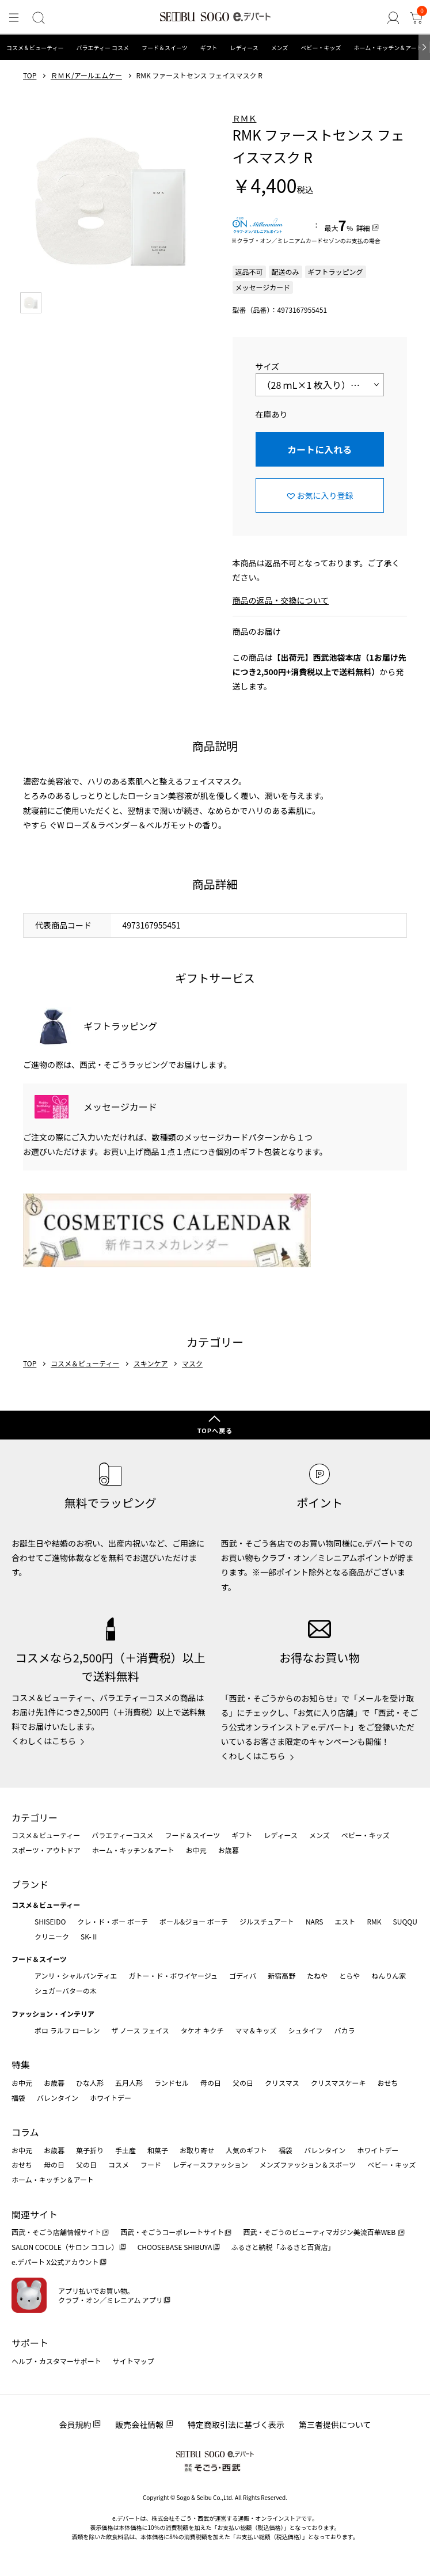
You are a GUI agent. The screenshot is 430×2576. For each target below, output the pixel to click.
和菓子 (157, 2150)
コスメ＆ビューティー (34, 47)
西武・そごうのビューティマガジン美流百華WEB (320, 2232)
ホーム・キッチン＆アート (387, 47)
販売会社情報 (139, 2424)
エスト (344, 1921)
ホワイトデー (110, 2098)
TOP (29, 75)
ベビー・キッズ (320, 47)
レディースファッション (210, 2164)
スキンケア (151, 1363)
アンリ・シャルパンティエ (76, 1975)
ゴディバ (242, 1975)
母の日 (210, 2083)
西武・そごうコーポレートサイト (172, 2232)
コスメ (118, 2164)
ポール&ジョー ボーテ (193, 1921)
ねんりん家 (388, 1975)
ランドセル (171, 2083)
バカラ (344, 2030)
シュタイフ (305, 2030)
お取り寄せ (197, 2150)
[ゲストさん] (393, 18)
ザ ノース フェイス (140, 2030)
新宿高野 (281, 1975)
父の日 (243, 2083)
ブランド (30, 1884)
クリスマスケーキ (338, 2083)
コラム (25, 2132)
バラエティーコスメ (122, 1835)
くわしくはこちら (44, 1741)
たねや (317, 1975)
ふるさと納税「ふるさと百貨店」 (283, 2247)
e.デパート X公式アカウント (55, 2262)
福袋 (18, 2098)
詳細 (363, 228)
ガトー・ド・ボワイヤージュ (173, 1975)
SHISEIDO (50, 1921)
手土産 (125, 2150)
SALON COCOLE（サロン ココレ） (65, 2247)
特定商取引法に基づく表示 (236, 2424)
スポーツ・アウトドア (46, 1850)
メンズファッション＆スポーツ (308, 2164)
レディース (244, 47)
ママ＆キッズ (256, 2030)
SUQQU (405, 1921)
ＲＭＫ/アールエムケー (86, 75)
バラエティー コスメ (102, 47)
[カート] (416, 18)
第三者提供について (335, 2424)
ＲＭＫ (245, 118)
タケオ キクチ (202, 2030)
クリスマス (282, 2083)
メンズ (279, 47)
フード (150, 2164)
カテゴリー (35, 1817)
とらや (349, 1975)
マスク (192, 1363)
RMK (374, 1921)
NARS (315, 1921)
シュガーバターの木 (66, 1990)
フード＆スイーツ (165, 47)
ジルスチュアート (266, 1921)
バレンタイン (57, 2098)
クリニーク (52, 1936)
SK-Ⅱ (89, 1936)
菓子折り (90, 2150)
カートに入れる (319, 449)
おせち (387, 2083)
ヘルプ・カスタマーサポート (56, 2361)
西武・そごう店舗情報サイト (56, 2232)
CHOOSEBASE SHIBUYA (175, 2247)
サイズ (268, 366)
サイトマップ (133, 2361)
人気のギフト (246, 2150)
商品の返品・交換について (281, 600)
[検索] (39, 18)
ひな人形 (90, 2083)
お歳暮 (228, 1850)
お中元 (196, 1850)
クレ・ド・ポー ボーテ (112, 1921)
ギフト (209, 47)
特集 (21, 2064)
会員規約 (75, 2424)
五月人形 (129, 2083)
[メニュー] (14, 18)
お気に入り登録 (325, 495)
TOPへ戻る (215, 1430)
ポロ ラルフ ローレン (67, 2030)
